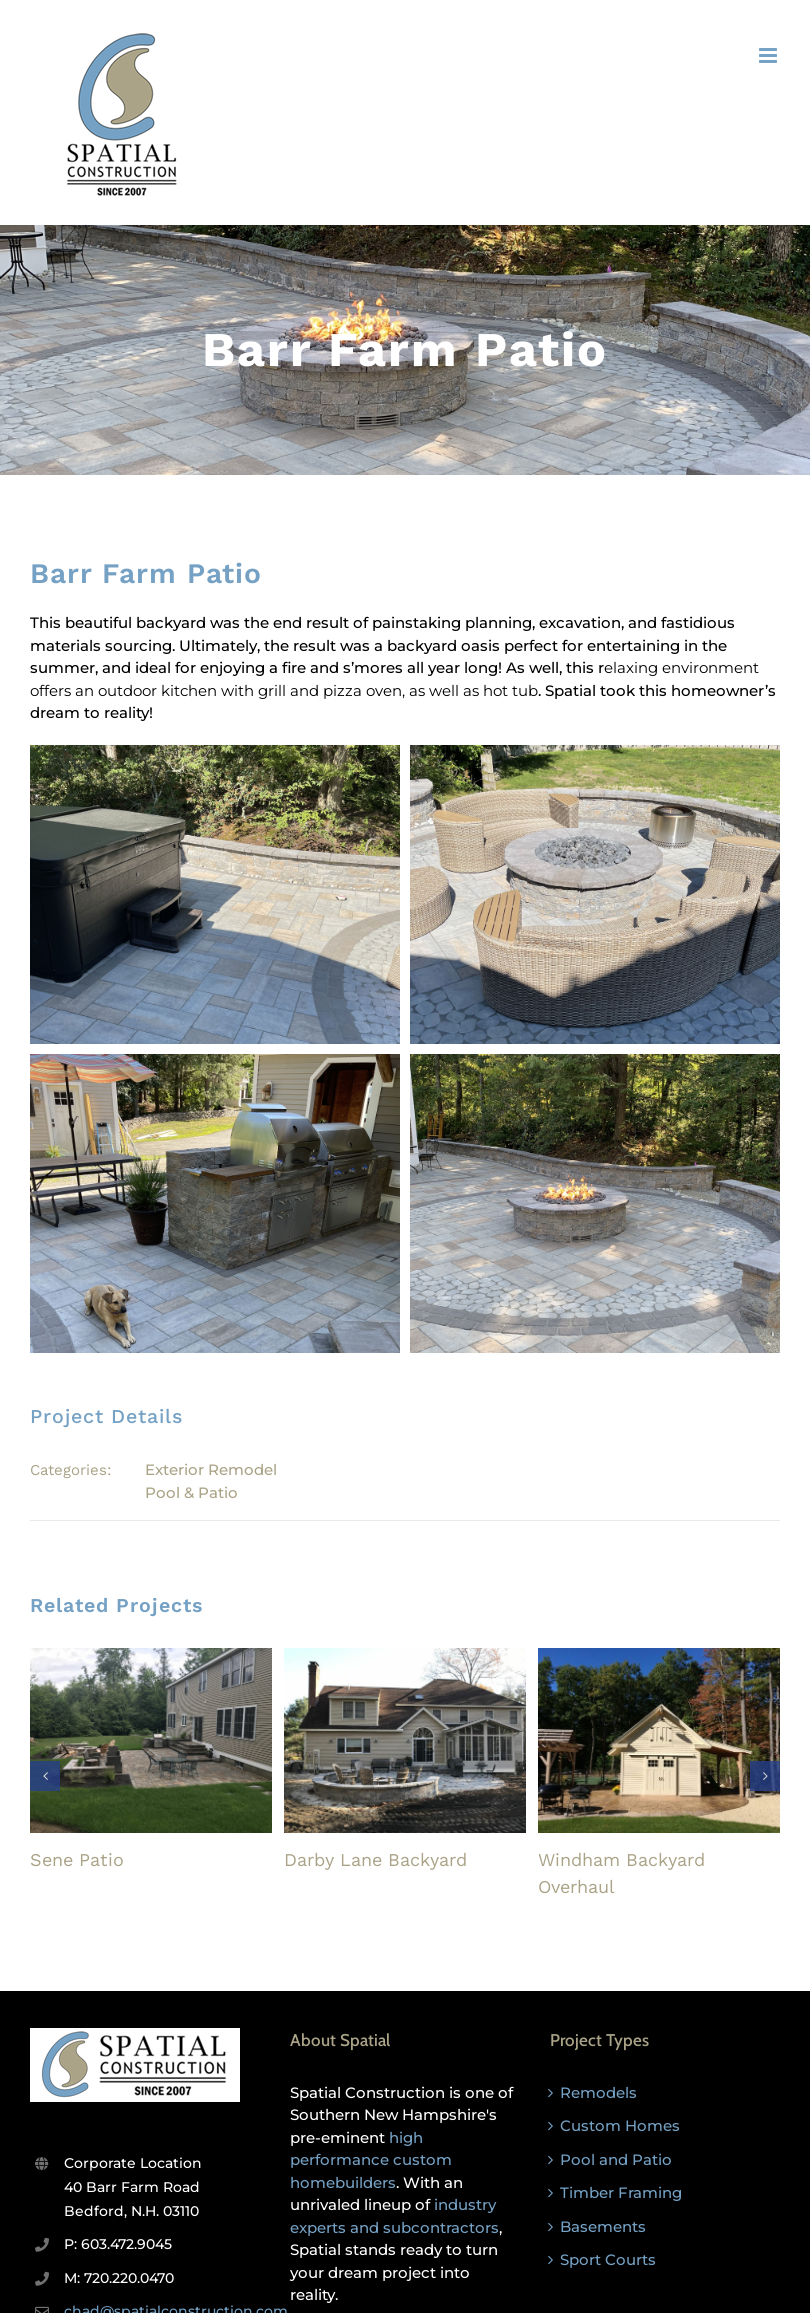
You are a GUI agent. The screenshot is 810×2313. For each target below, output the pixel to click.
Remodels (598, 2092)
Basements (603, 2226)
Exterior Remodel (211, 1469)
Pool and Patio (616, 2159)
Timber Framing (621, 2192)
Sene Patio (77, 1859)
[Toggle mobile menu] (769, 55)
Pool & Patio (191, 1492)
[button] (45, 1776)
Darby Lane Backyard (375, 1859)
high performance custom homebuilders (371, 2160)
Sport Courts (608, 2259)
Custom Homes (620, 2125)
